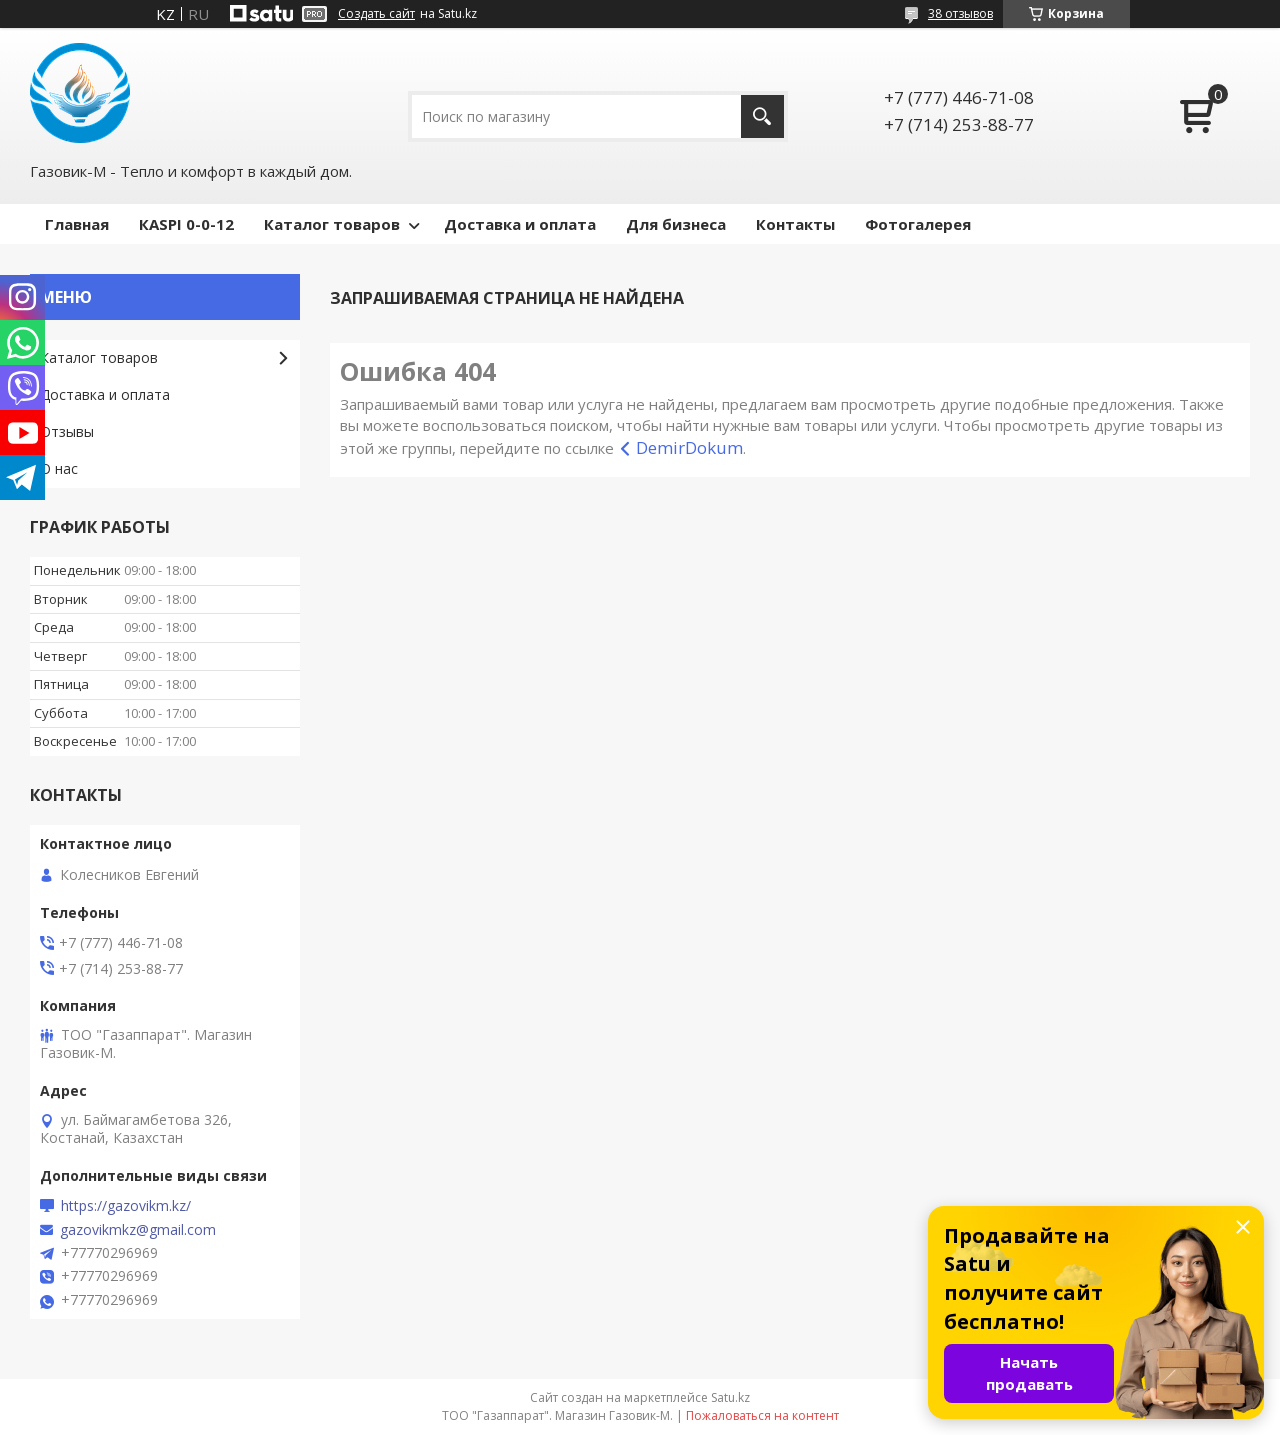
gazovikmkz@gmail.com (138, 1230)
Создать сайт (376, 14)
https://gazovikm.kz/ (126, 1206)
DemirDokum (689, 447)
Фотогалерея (918, 224)
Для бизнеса (676, 224)
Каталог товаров (332, 224)
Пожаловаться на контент (762, 1415)
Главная (77, 224)
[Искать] (762, 116)
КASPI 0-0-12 (186, 224)
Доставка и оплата (520, 224)
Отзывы (67, 431)
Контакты (795, 224)
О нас (59, 468)
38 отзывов (960, 13)
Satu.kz (730, 1397)
